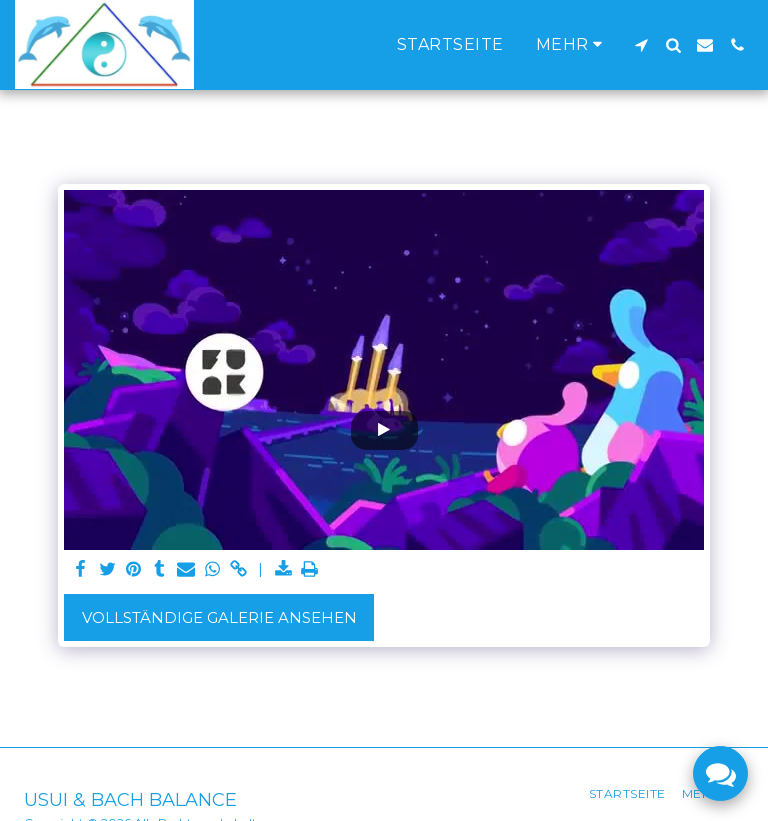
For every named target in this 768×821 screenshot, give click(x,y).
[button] (641, 45)
